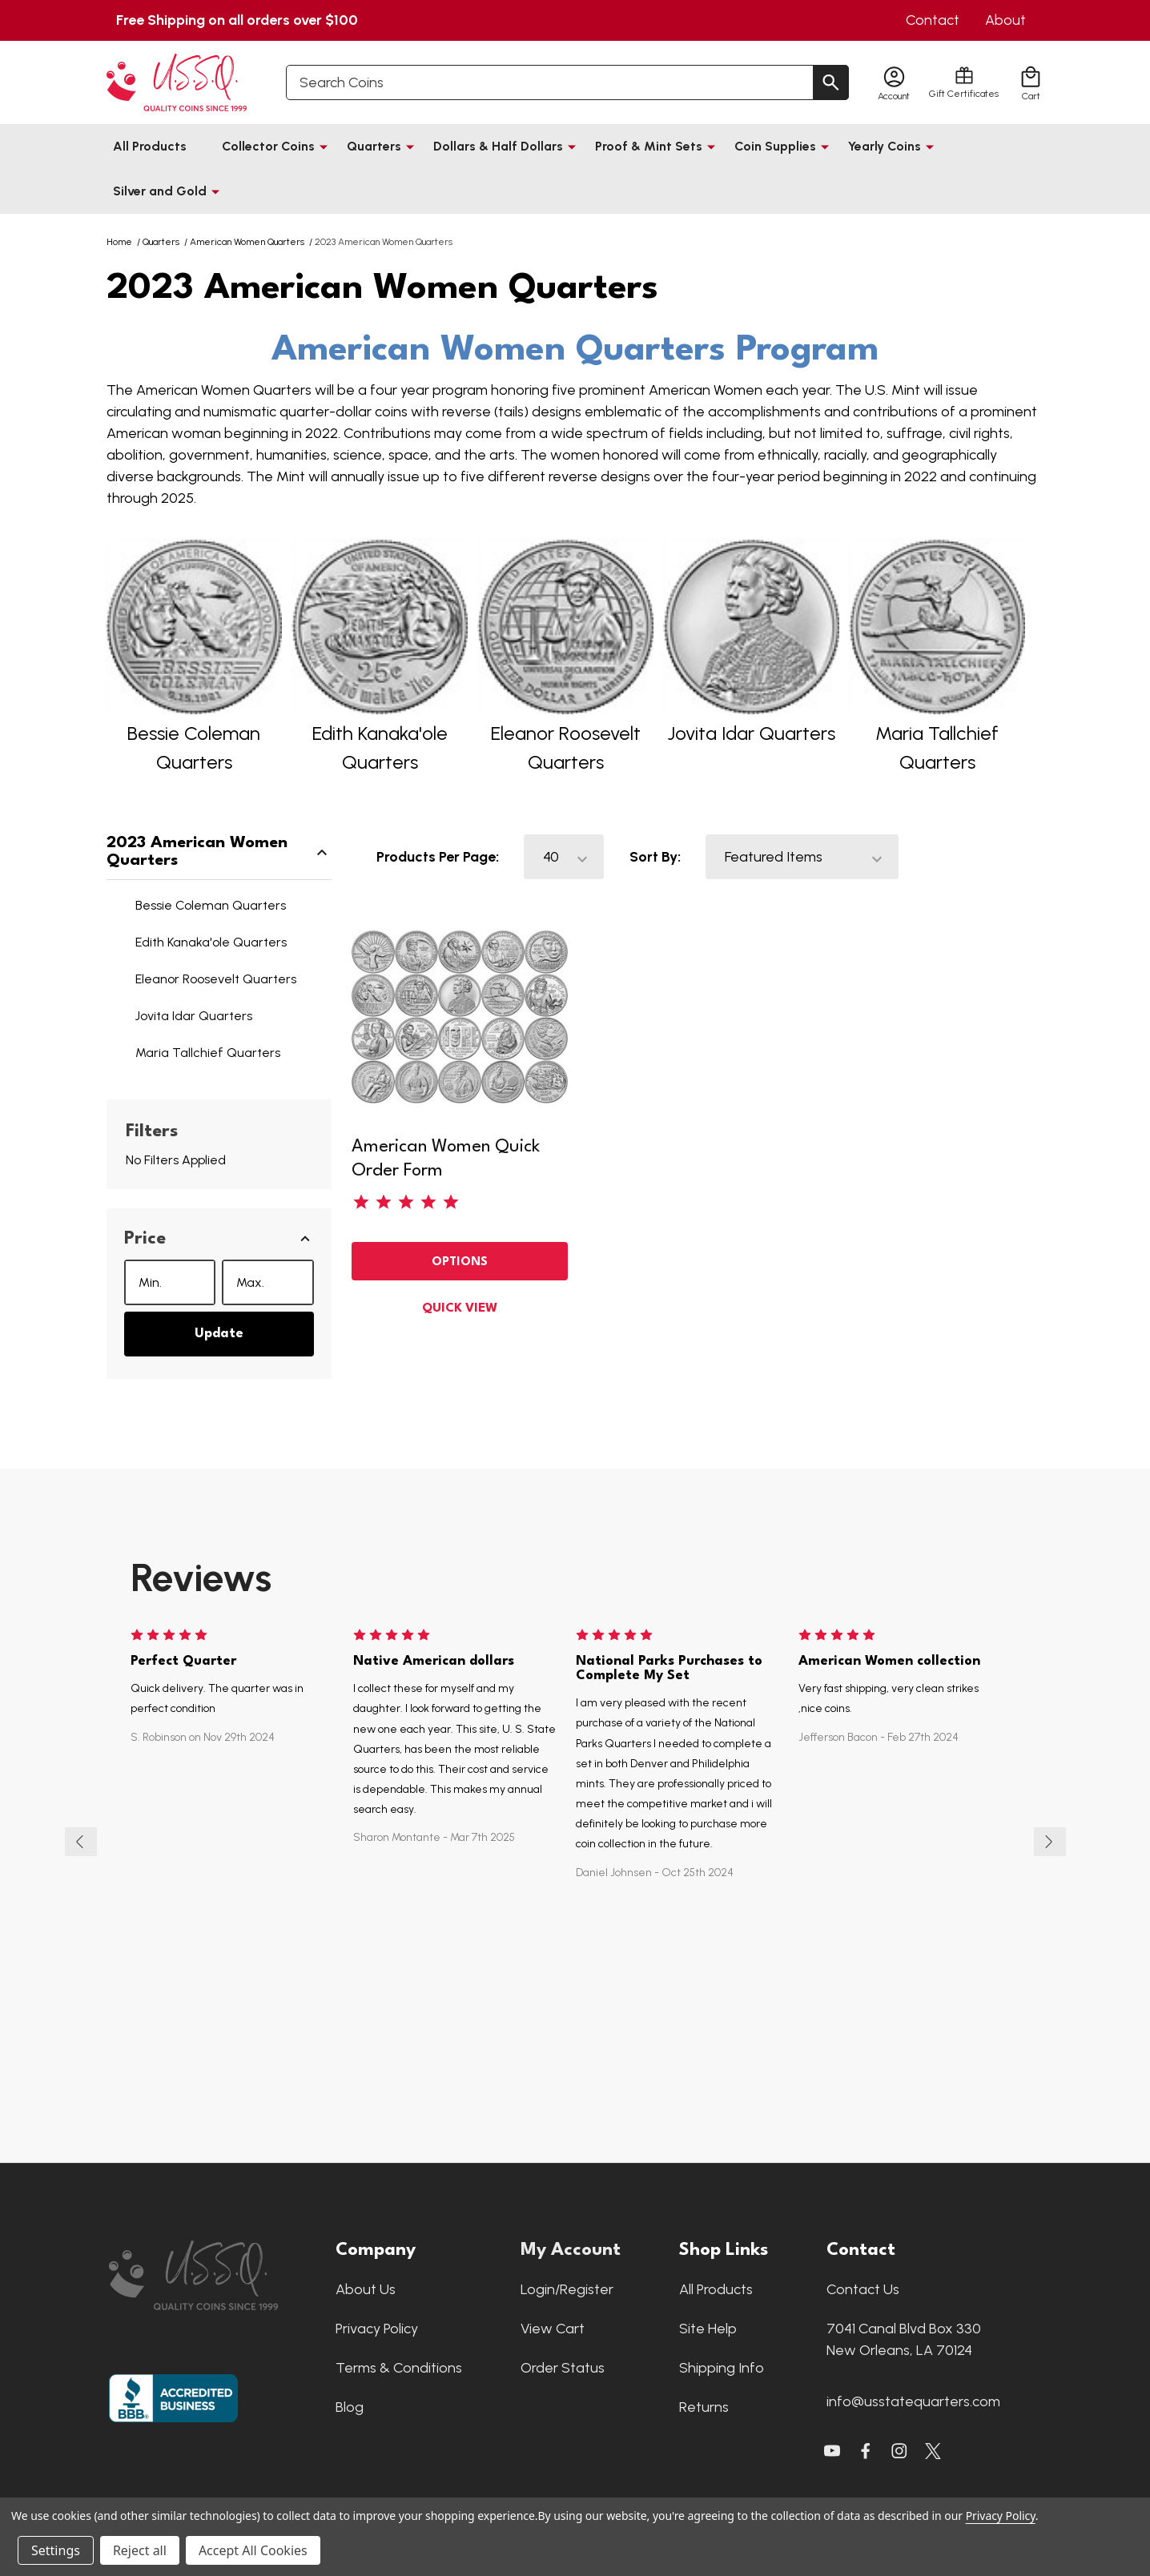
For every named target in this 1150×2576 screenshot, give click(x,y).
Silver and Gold (160, 191)
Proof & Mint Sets (648, 146)
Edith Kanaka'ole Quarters (211, 942)
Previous (81, 1843)
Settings (55, 2550)
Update (219, 1333)
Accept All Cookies (253, 2550)
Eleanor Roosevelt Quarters (215, 979)
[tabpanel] (677, 1843)
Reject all (140, 2550)
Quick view (460, 1309)
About (1005, 20)
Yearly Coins (884, 146)
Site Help (708, 2331)
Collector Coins (268, 146)
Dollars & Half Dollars (498, 146)
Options (460, 1262)
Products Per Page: (437, 857)
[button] (219, 1239)
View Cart (553, 2331)
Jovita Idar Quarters (751, 733)
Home (119, 241)
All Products (150, 146)
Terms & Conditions (399, 2370)
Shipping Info (721, 2370)
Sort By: (655, 857)
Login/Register (567, 2292)
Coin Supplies (775, 146)
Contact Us (862, 2292)
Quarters (374, 146)
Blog (350, 2409)
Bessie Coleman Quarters (210, 905)
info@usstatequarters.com (913, 2404)
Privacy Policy (377, 2331)
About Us (366, 2292)
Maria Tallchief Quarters (207, 1052)
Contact (932, 20)
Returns (704, 2409)
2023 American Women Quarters (219, 852)
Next (1050, 1843)
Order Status (563, 2370)
